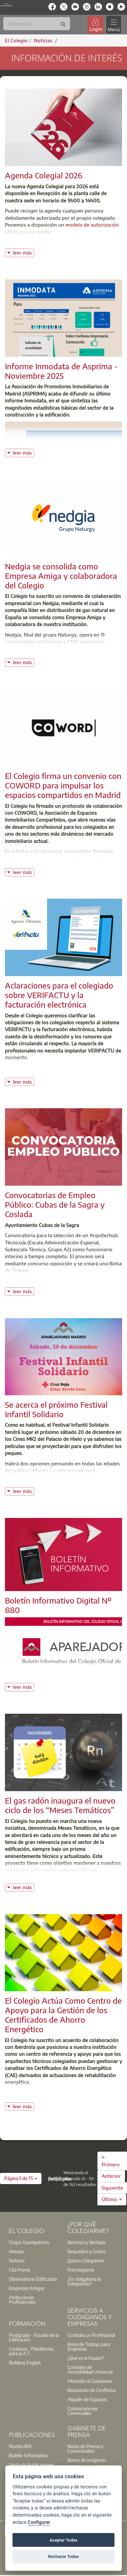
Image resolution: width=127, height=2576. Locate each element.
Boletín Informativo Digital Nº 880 (58, 1605)
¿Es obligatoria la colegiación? (84, 2281)
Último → (112, 2199)
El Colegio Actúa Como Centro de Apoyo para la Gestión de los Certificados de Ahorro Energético (63, 2014)
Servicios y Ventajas (86, 2242)
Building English (25, 2362)
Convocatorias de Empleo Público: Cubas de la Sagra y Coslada (55, 1204)
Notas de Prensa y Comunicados (85, 2448)
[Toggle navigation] (113, 25)
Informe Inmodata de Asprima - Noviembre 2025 (61, 370)
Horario (16, 2251)
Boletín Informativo (28, 2455)
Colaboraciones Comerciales (82, 2410)
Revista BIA (20, 2446)
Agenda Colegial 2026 (43, 175)
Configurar (39, 2522)
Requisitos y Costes (86, 2251)
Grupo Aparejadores (29, 2242)
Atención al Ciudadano (89, 2381)
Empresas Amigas (26, 2288)
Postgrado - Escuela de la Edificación (34, 2337)
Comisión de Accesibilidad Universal (90, 2369)
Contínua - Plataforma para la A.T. (31, 2351)
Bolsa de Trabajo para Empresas (88, 2346)
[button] (20, 2178)
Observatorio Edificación (33, 2279)
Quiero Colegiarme (85, 2260)
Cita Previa (19, 2270)
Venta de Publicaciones (31, 2464)
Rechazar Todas (63, 2556)
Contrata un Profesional (91, 2335)
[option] (34, 2242)
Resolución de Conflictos (91, 2390)
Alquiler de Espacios (87, 2399)
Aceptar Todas (64, 2540)
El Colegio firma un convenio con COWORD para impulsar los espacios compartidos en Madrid (63, 785)
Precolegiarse (80, 2270)
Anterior (111, 2176)
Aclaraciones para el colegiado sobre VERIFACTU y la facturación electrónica (59, 994)
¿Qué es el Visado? (85, 2358)
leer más (23, 252)
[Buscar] (36, 23)
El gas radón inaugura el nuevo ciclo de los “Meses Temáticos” (60, 1805)
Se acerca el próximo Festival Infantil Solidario (56, 1409)
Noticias (17, 2260)
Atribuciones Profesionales (22, 2299)
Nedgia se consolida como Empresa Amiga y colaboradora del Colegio (61, 575)
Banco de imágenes (86, 2460)
